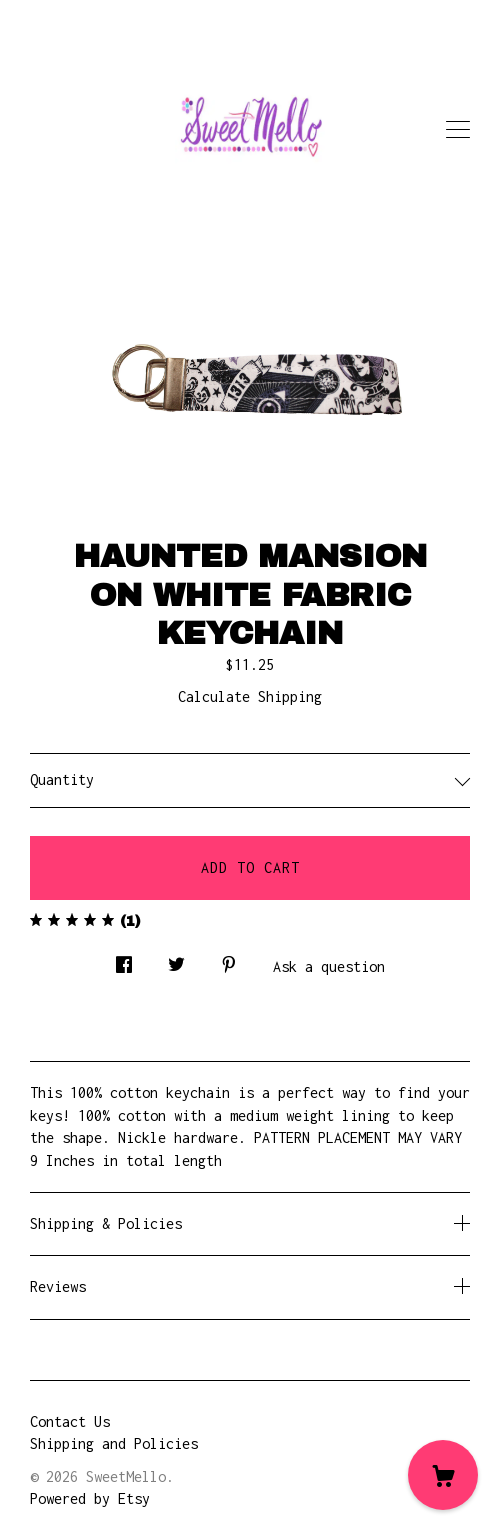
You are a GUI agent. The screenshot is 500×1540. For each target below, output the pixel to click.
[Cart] (443, 1475)
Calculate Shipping (250, 696)
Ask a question (329, 966)
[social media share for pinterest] (229, 958)
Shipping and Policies (114, 1443)
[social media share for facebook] (124, 958)
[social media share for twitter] (176, 958)
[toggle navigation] (458, 130)
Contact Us (70, 1421)
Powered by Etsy (90, 1498)
